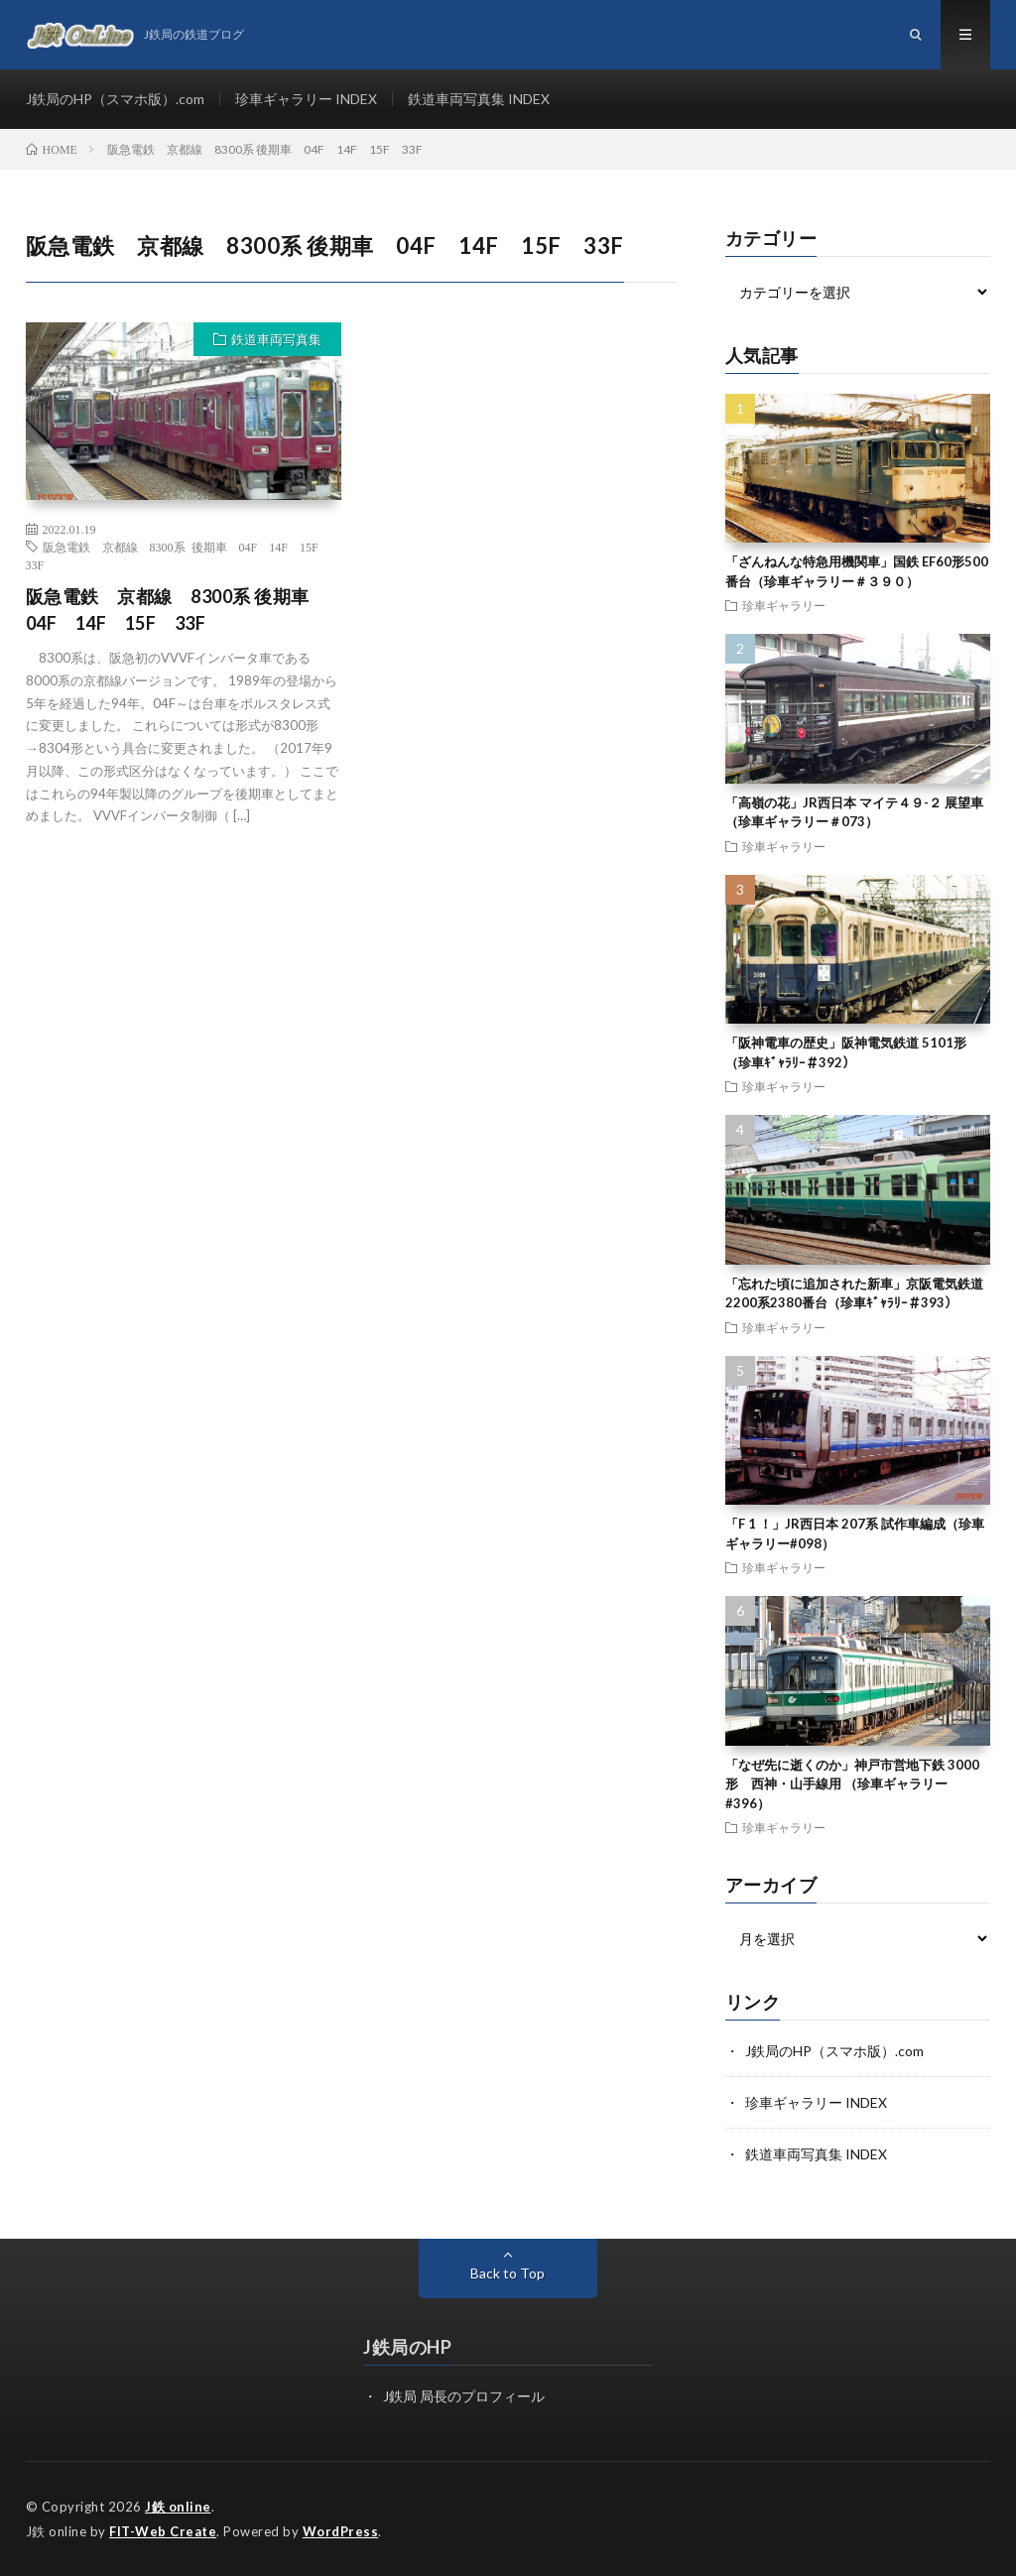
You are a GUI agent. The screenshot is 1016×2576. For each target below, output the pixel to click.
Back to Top (507, 2273)
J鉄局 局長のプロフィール (464, 2396)
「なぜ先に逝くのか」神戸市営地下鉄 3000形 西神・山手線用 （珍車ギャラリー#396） (852, 1784)
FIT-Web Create (162, 2531)
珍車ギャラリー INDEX (306, 98)
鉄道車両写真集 (276, 339)
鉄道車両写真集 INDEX (479, 98)
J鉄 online (178, 2507)
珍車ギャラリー (784, 605)
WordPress (341, 2531)
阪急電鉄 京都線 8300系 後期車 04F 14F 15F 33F (177, 609)
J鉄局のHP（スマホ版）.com (115, 98)
